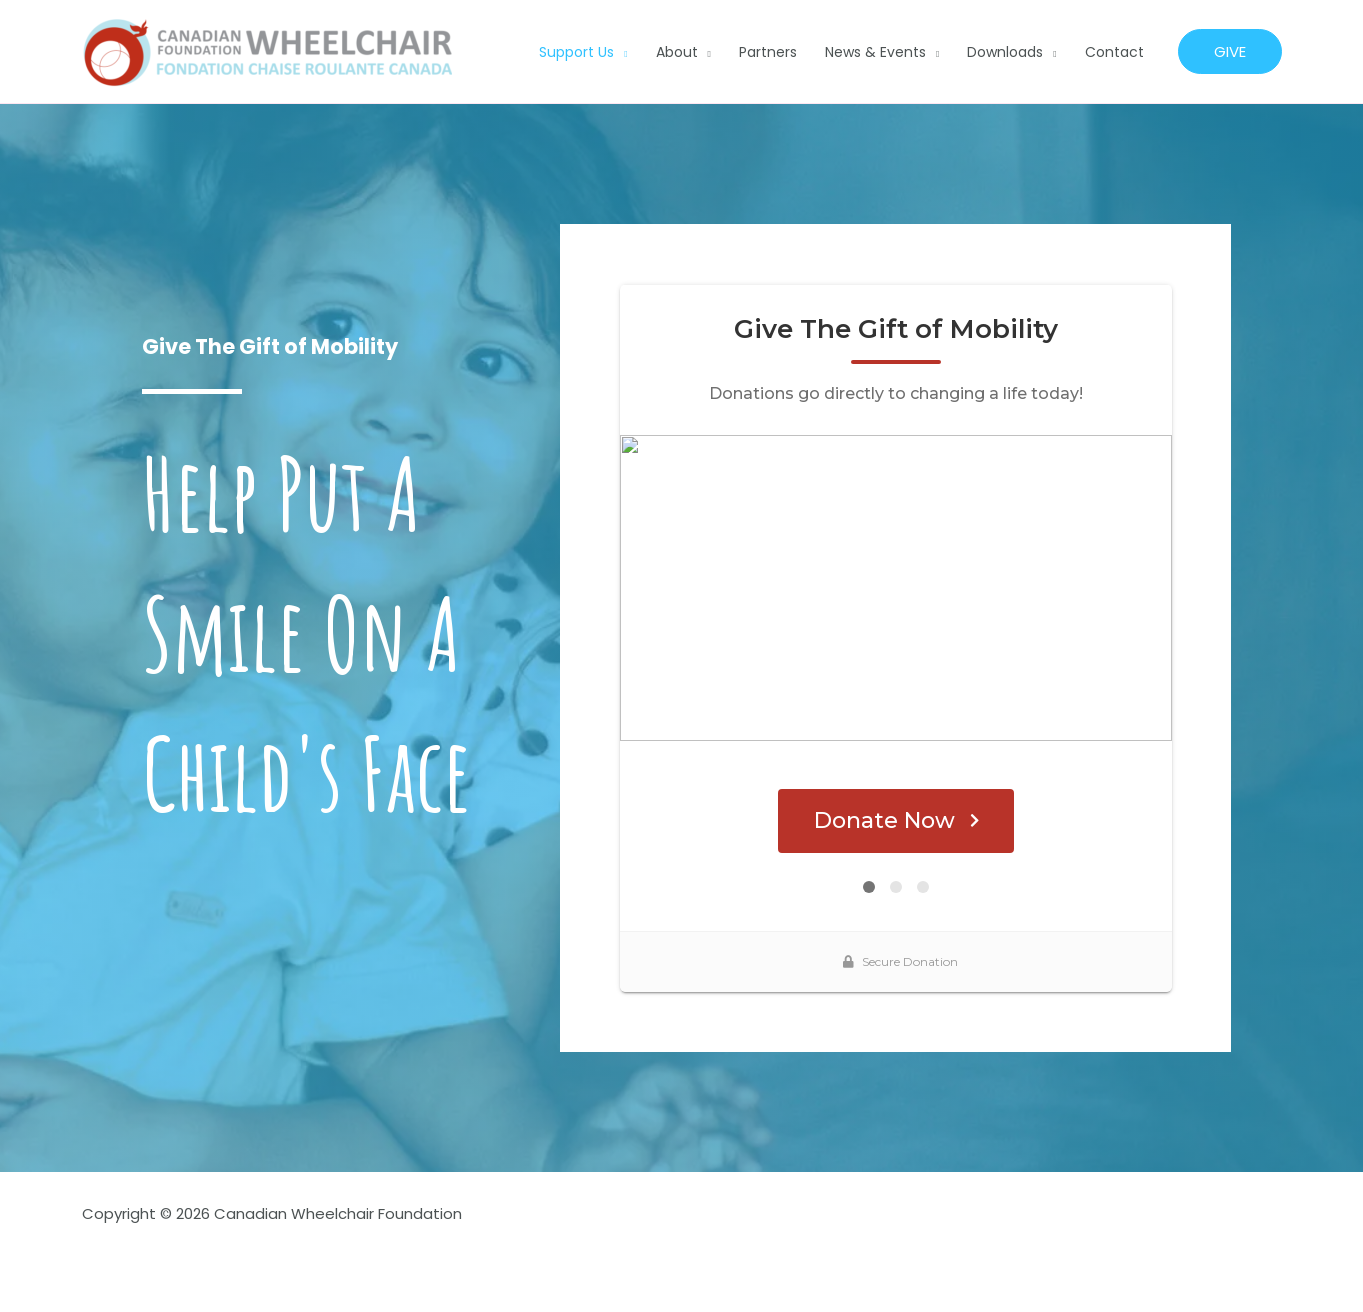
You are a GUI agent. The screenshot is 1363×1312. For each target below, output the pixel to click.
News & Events (875, 52)
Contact (1114, 52)
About (677, 52)
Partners (768, 52)
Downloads (1005, 52)
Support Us (576, 52)
